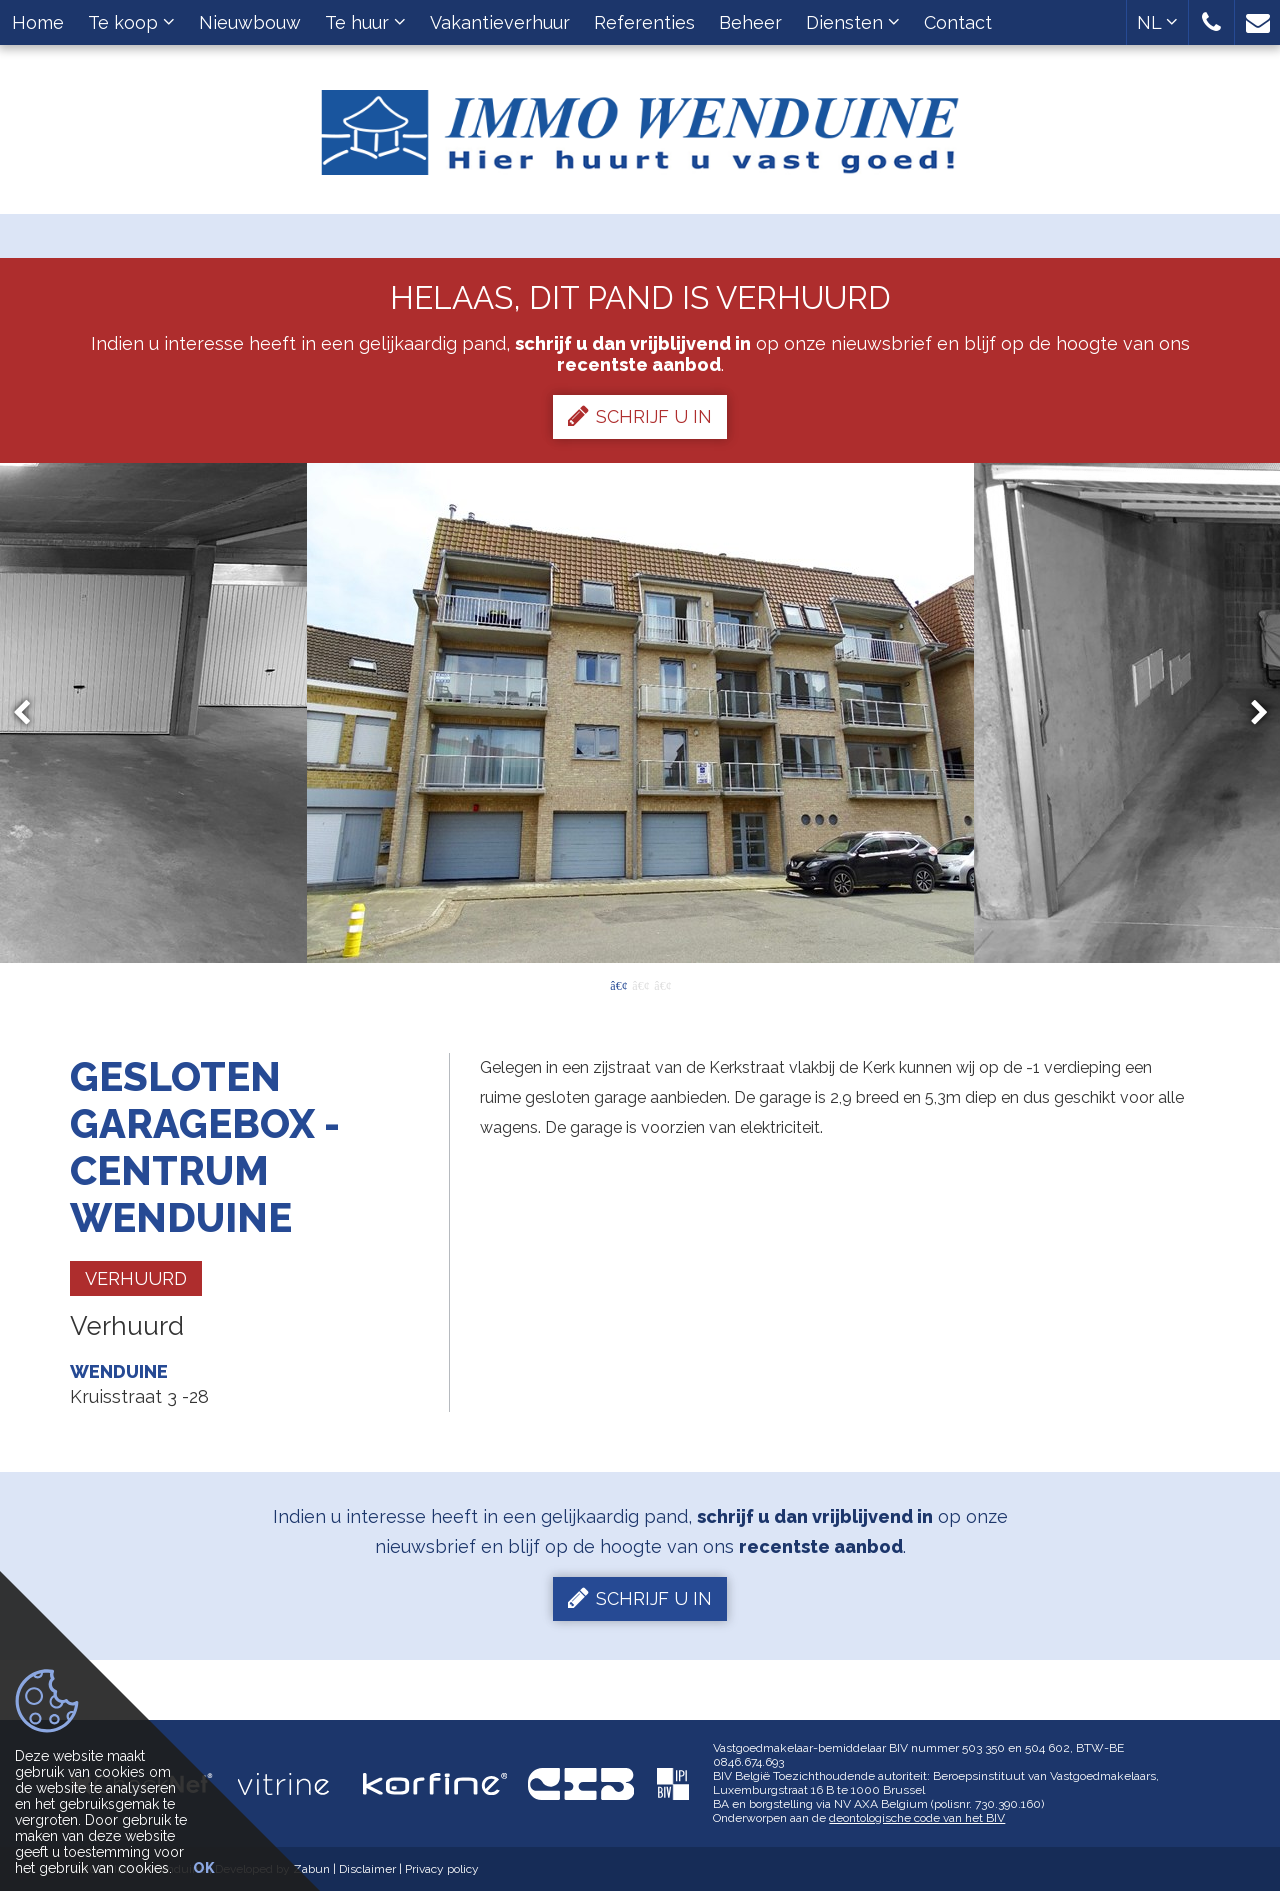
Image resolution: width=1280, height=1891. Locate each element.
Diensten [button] (853, 22)
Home (38, 22)
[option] (640, 713)
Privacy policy (442, 1869)
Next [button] (1250, 712)
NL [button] (1157, 22)
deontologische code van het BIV (917, 1818)
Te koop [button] (131, 22)
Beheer (750, 22)
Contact (958, 22)
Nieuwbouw (250, 22)
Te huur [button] (365, 22)
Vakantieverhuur (500, 22)
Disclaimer (367, 1869)
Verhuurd (136, 1278)
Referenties (644, 22)
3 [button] (662, 984)
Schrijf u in (640, 416)
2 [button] (640, 984)
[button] (1211, 22)
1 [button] (618, 984)
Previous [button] (31, 712)
